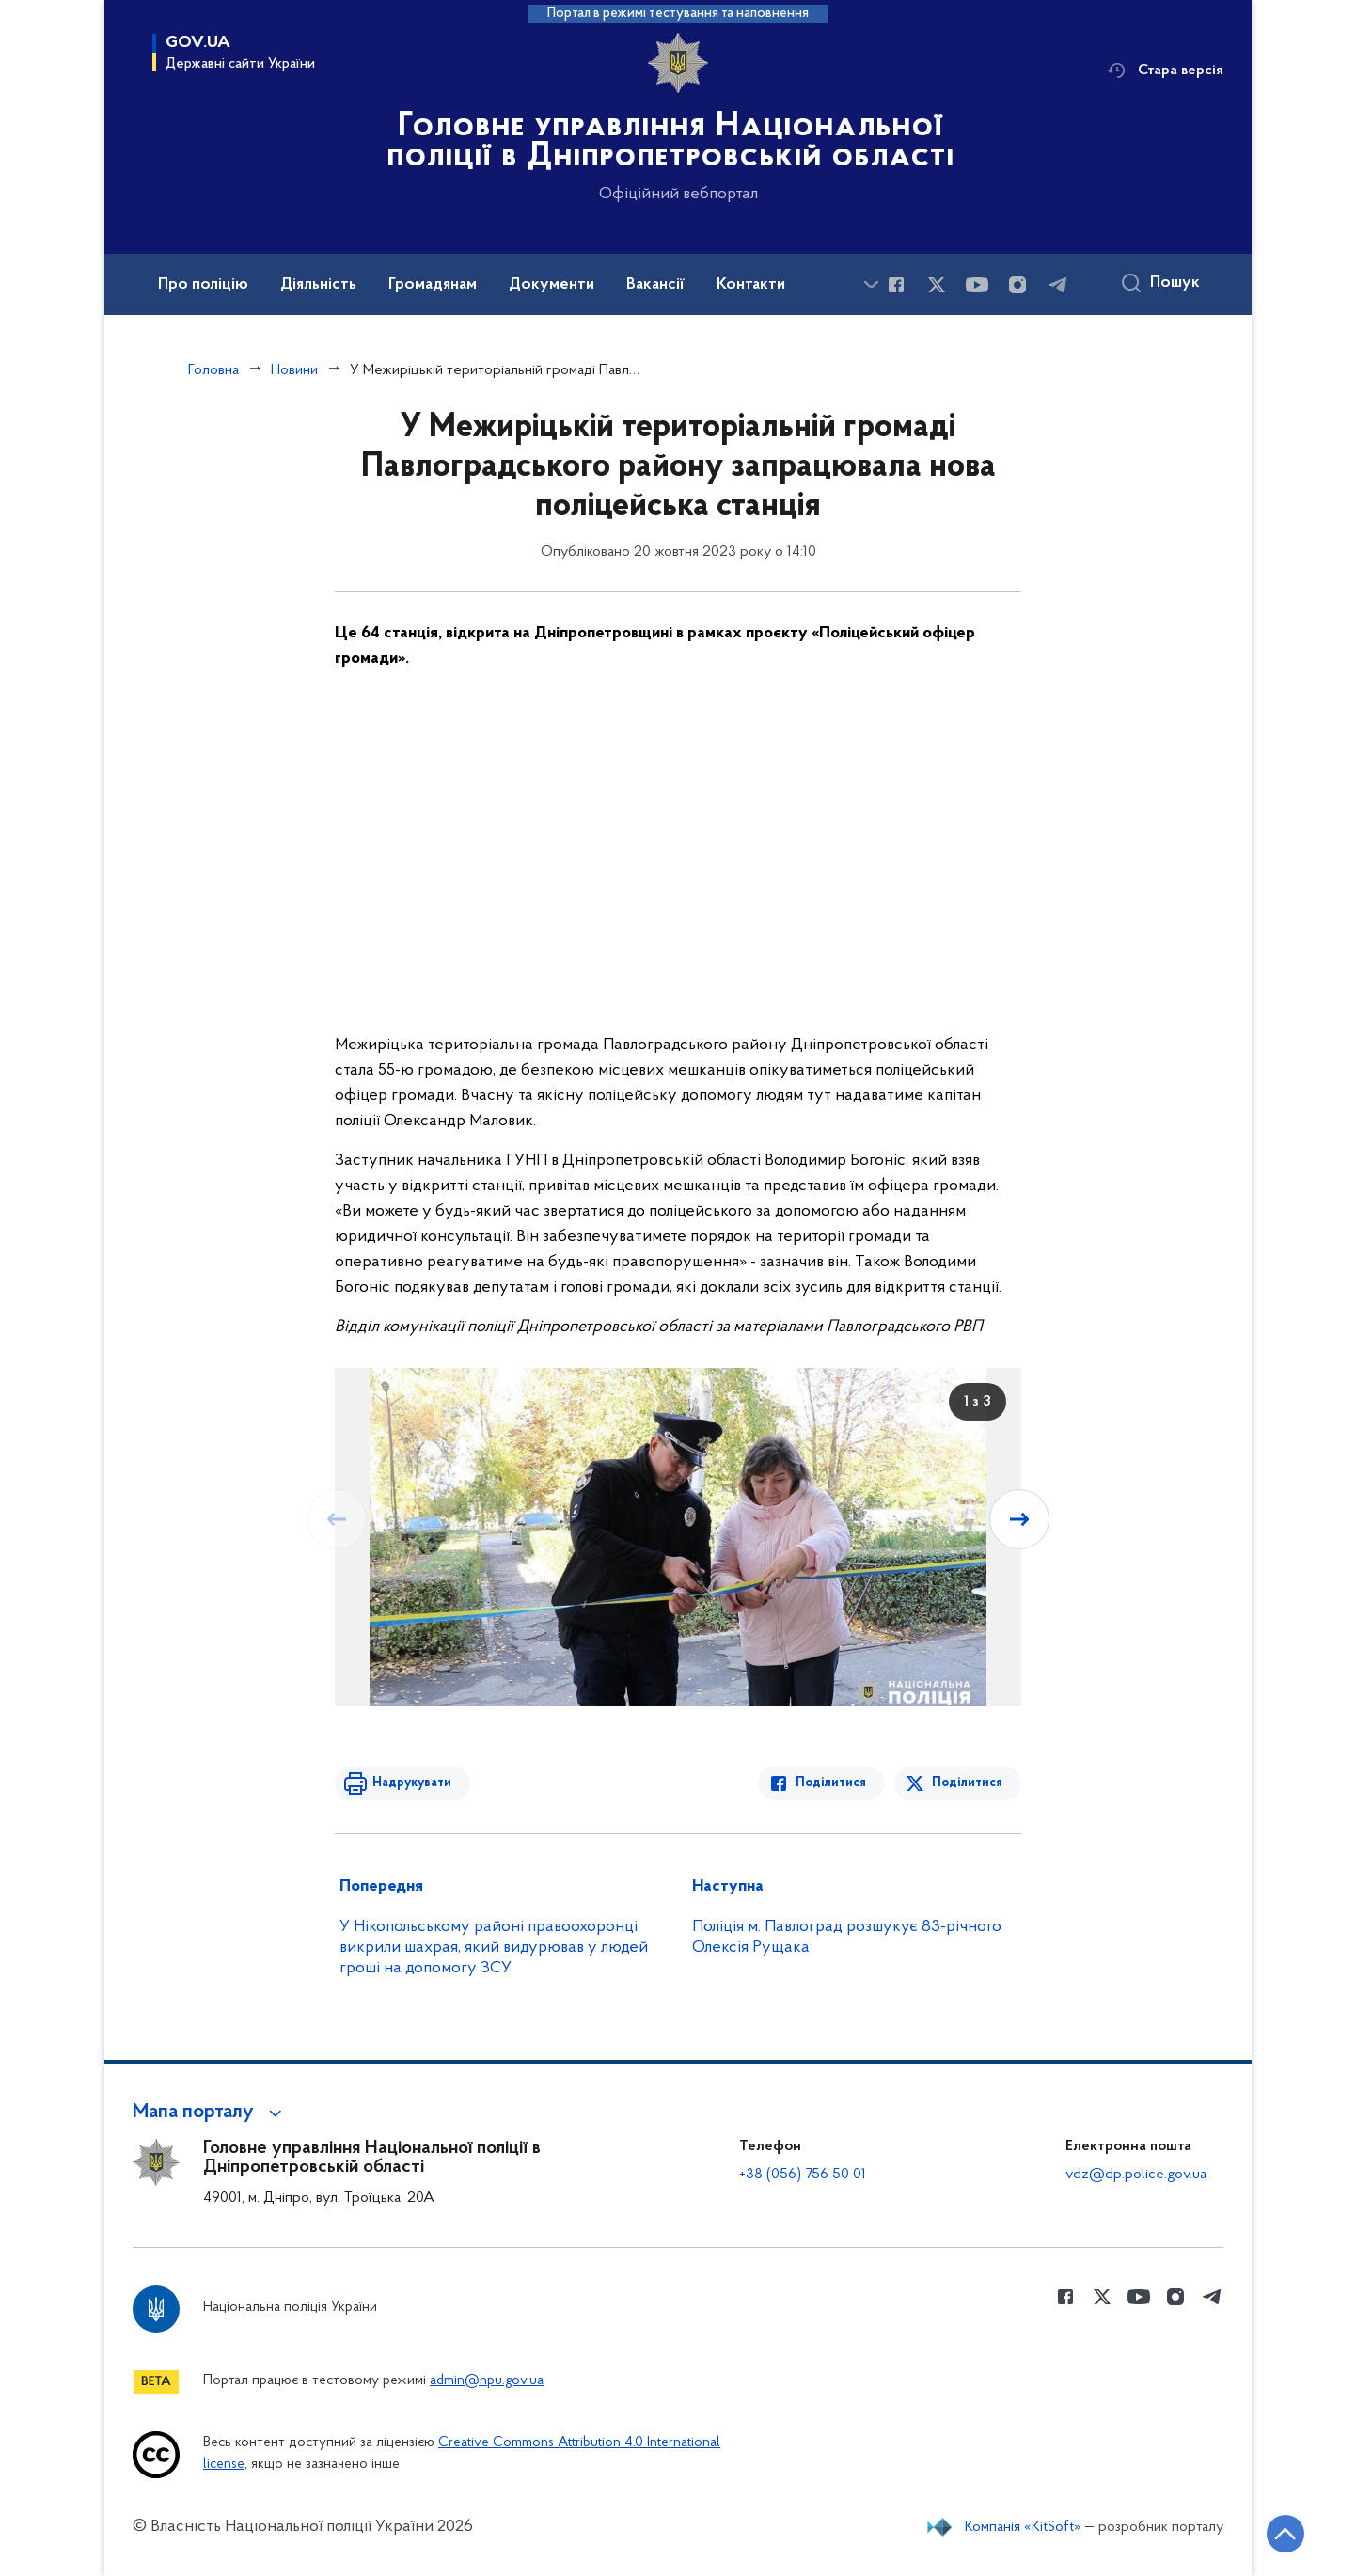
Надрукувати (411, 1783)
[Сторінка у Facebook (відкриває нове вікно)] (896, 285)
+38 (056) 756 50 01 (802, 2174)
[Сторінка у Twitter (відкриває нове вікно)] (936, 285)
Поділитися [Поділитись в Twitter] (967, 1783)
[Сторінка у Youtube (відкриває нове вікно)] (977, 285)
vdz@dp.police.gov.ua (1135, 2174)
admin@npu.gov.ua (487, 2381)
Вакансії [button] (655, 284)
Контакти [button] (751, 284)
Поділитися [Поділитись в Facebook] (831, 1783)
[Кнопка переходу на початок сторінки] (1285, 2533)
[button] (210, 2112)
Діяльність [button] (318, 284)
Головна (213, 370)
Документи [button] (551, 284)
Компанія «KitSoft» (1023, 2527)
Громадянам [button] (432, 284)
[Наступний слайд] (1019, 1519)
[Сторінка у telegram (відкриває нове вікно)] (1058, 285)
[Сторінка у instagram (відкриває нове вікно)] (1017, 285)
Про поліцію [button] (203, 284)
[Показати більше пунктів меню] (871, 284)
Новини (294, 370)
